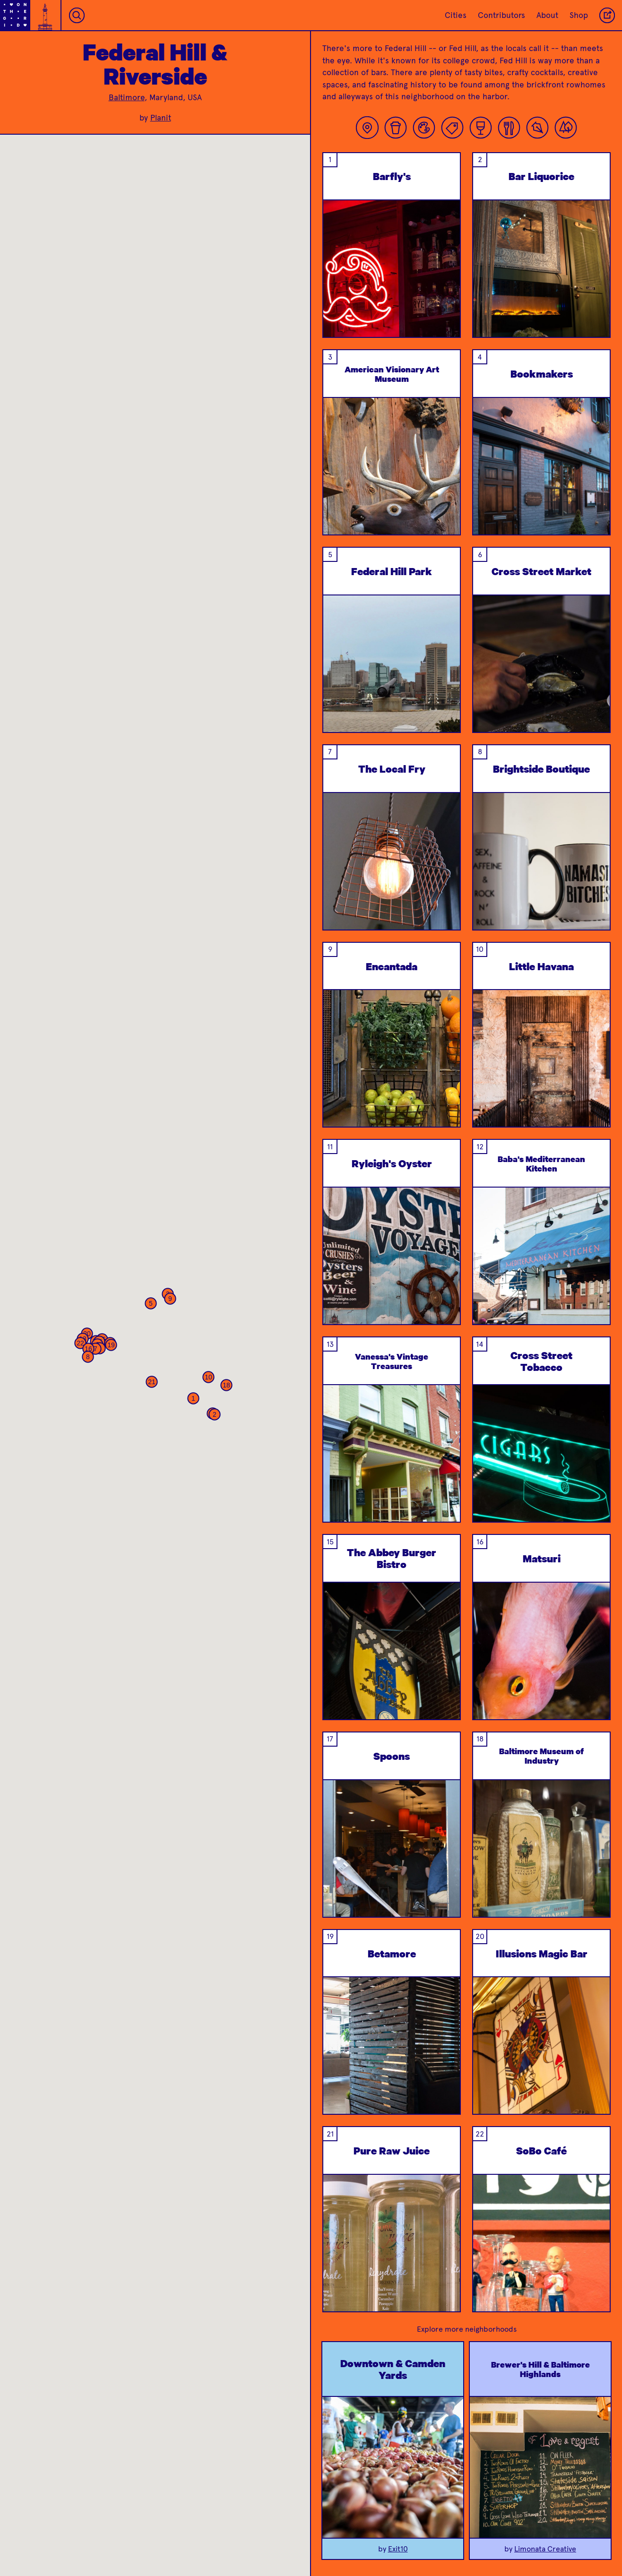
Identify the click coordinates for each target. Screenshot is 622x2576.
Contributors (501, 15)
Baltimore (127, 97)
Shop (579, 15)
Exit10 (398, 2548)
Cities (455, 15)
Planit (160, 117)
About (547, 15)
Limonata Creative (545, 2548)
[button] (193, 1398)
